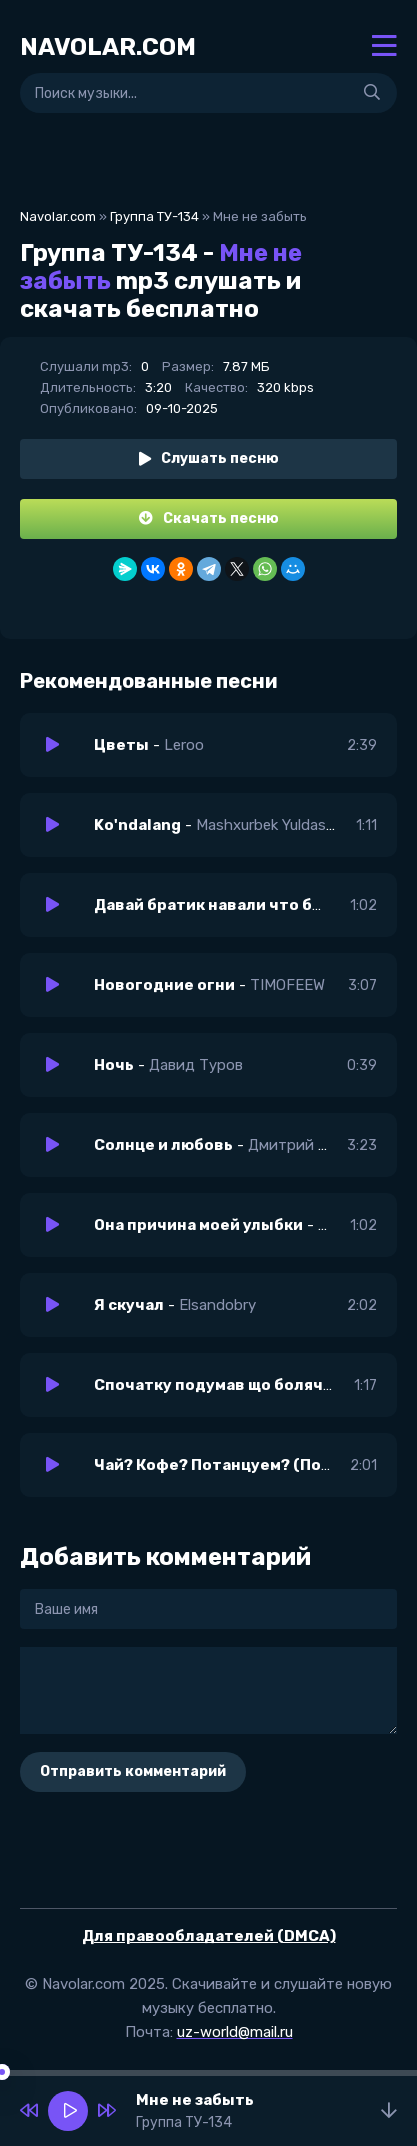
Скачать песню (209, 518)
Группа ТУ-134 (154, 216)
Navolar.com (58, 216)
